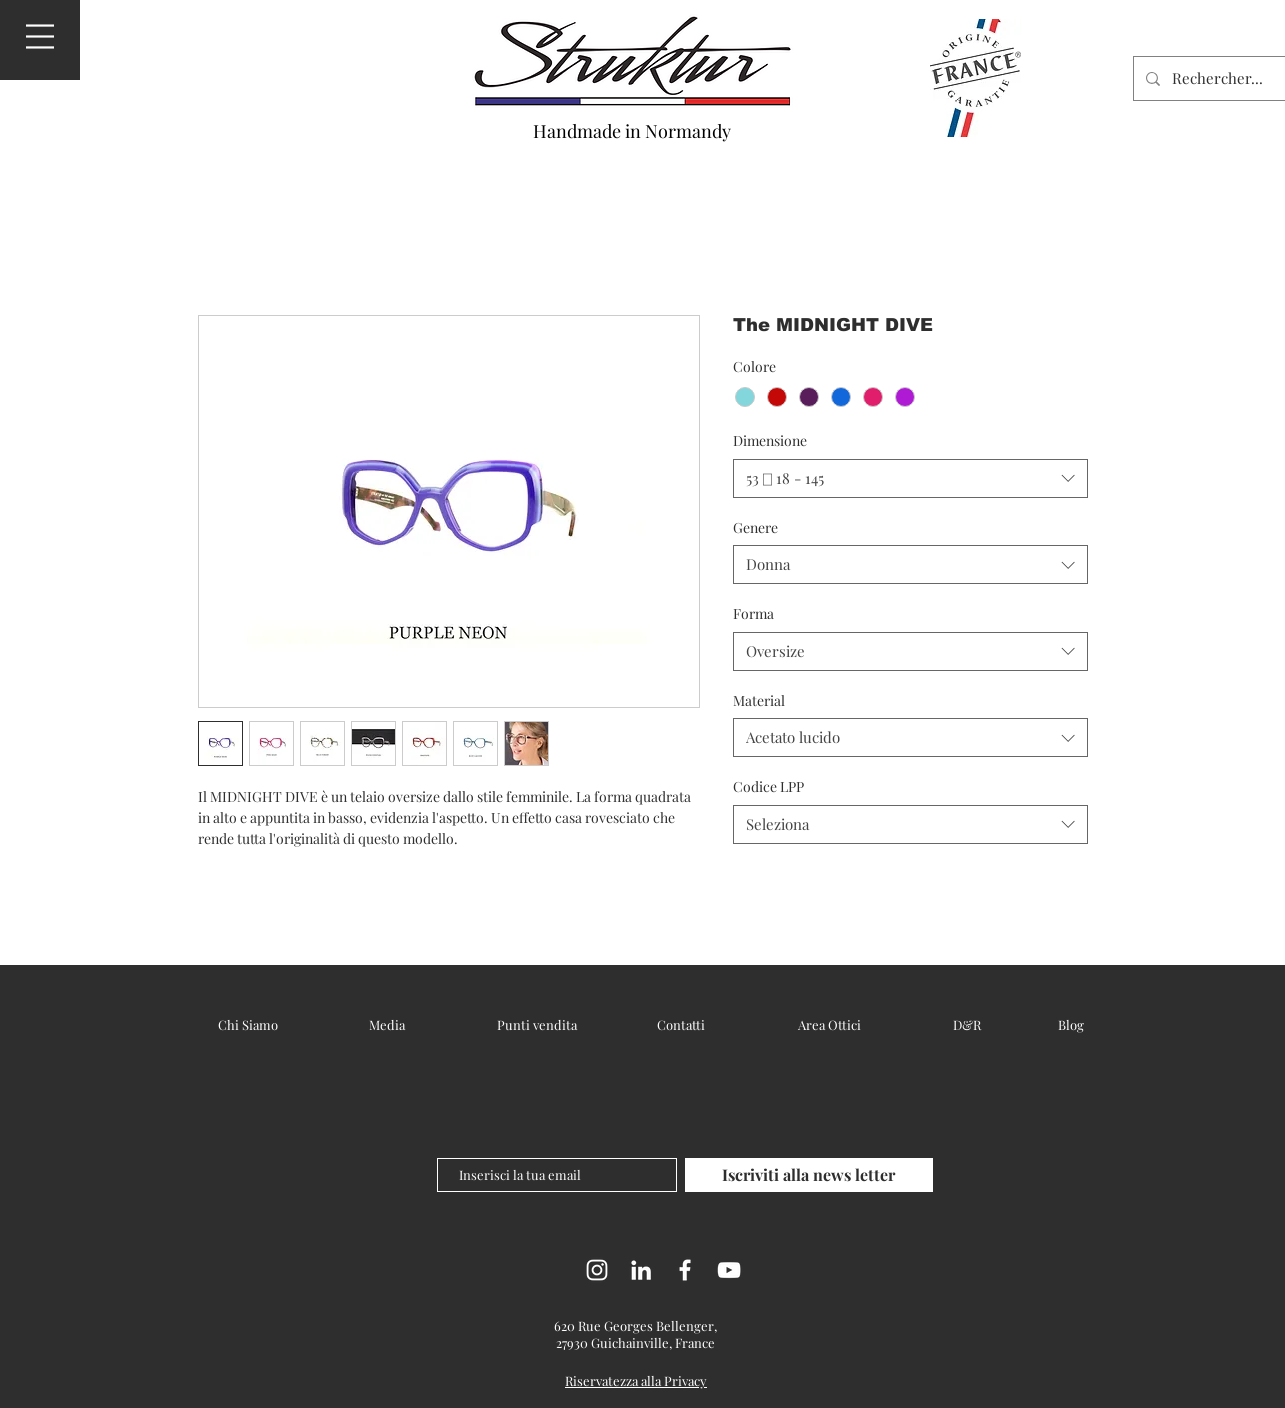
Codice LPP (768, 786)
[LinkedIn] (641, 1270)
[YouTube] (729, 1270)
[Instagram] (597, 1270)
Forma (753, 613)
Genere (755, 527)
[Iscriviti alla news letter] (809, 1175)
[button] (40, 36)
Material (759, 700)
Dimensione (770, 440)
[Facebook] (685, 1270)
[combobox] (910, 478)
